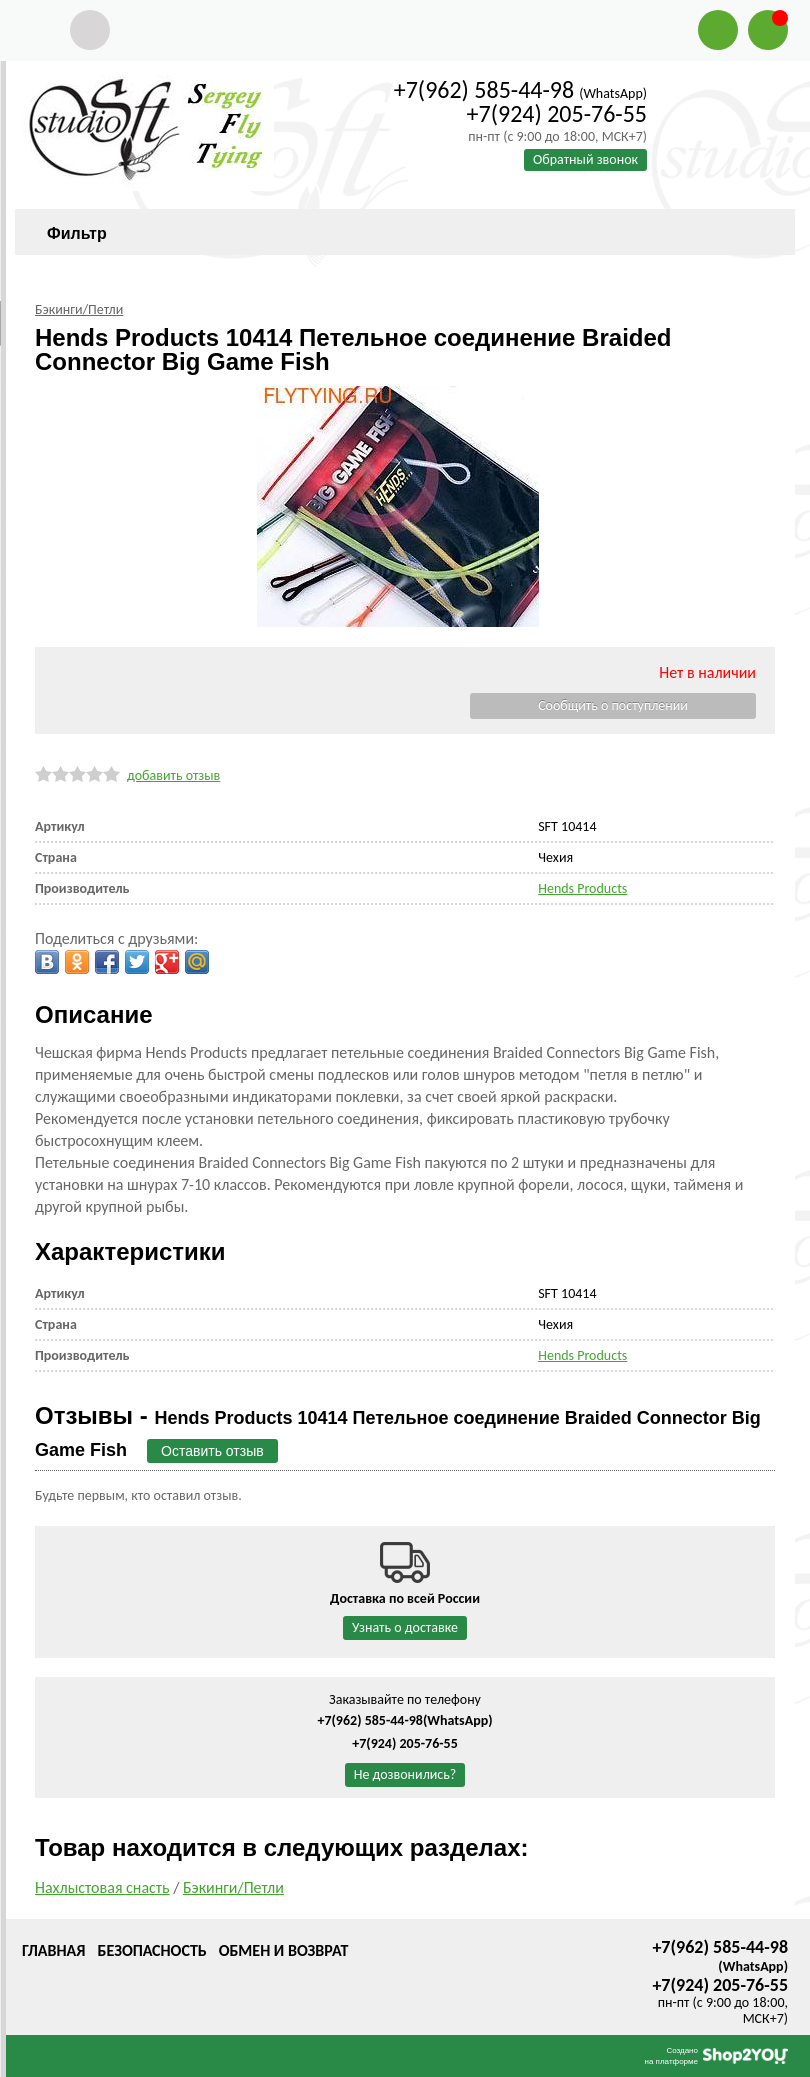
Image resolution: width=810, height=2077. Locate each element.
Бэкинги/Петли (233, 1887)
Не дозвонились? (405, 1774)
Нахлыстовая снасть (102, 1887)
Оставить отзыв (212, 1451)
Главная (53, 1950)
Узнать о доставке (405, 1627)
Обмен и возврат (284, 1950)
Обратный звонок (585, 159)
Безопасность (151, 1950)
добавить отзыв (173, 775)
